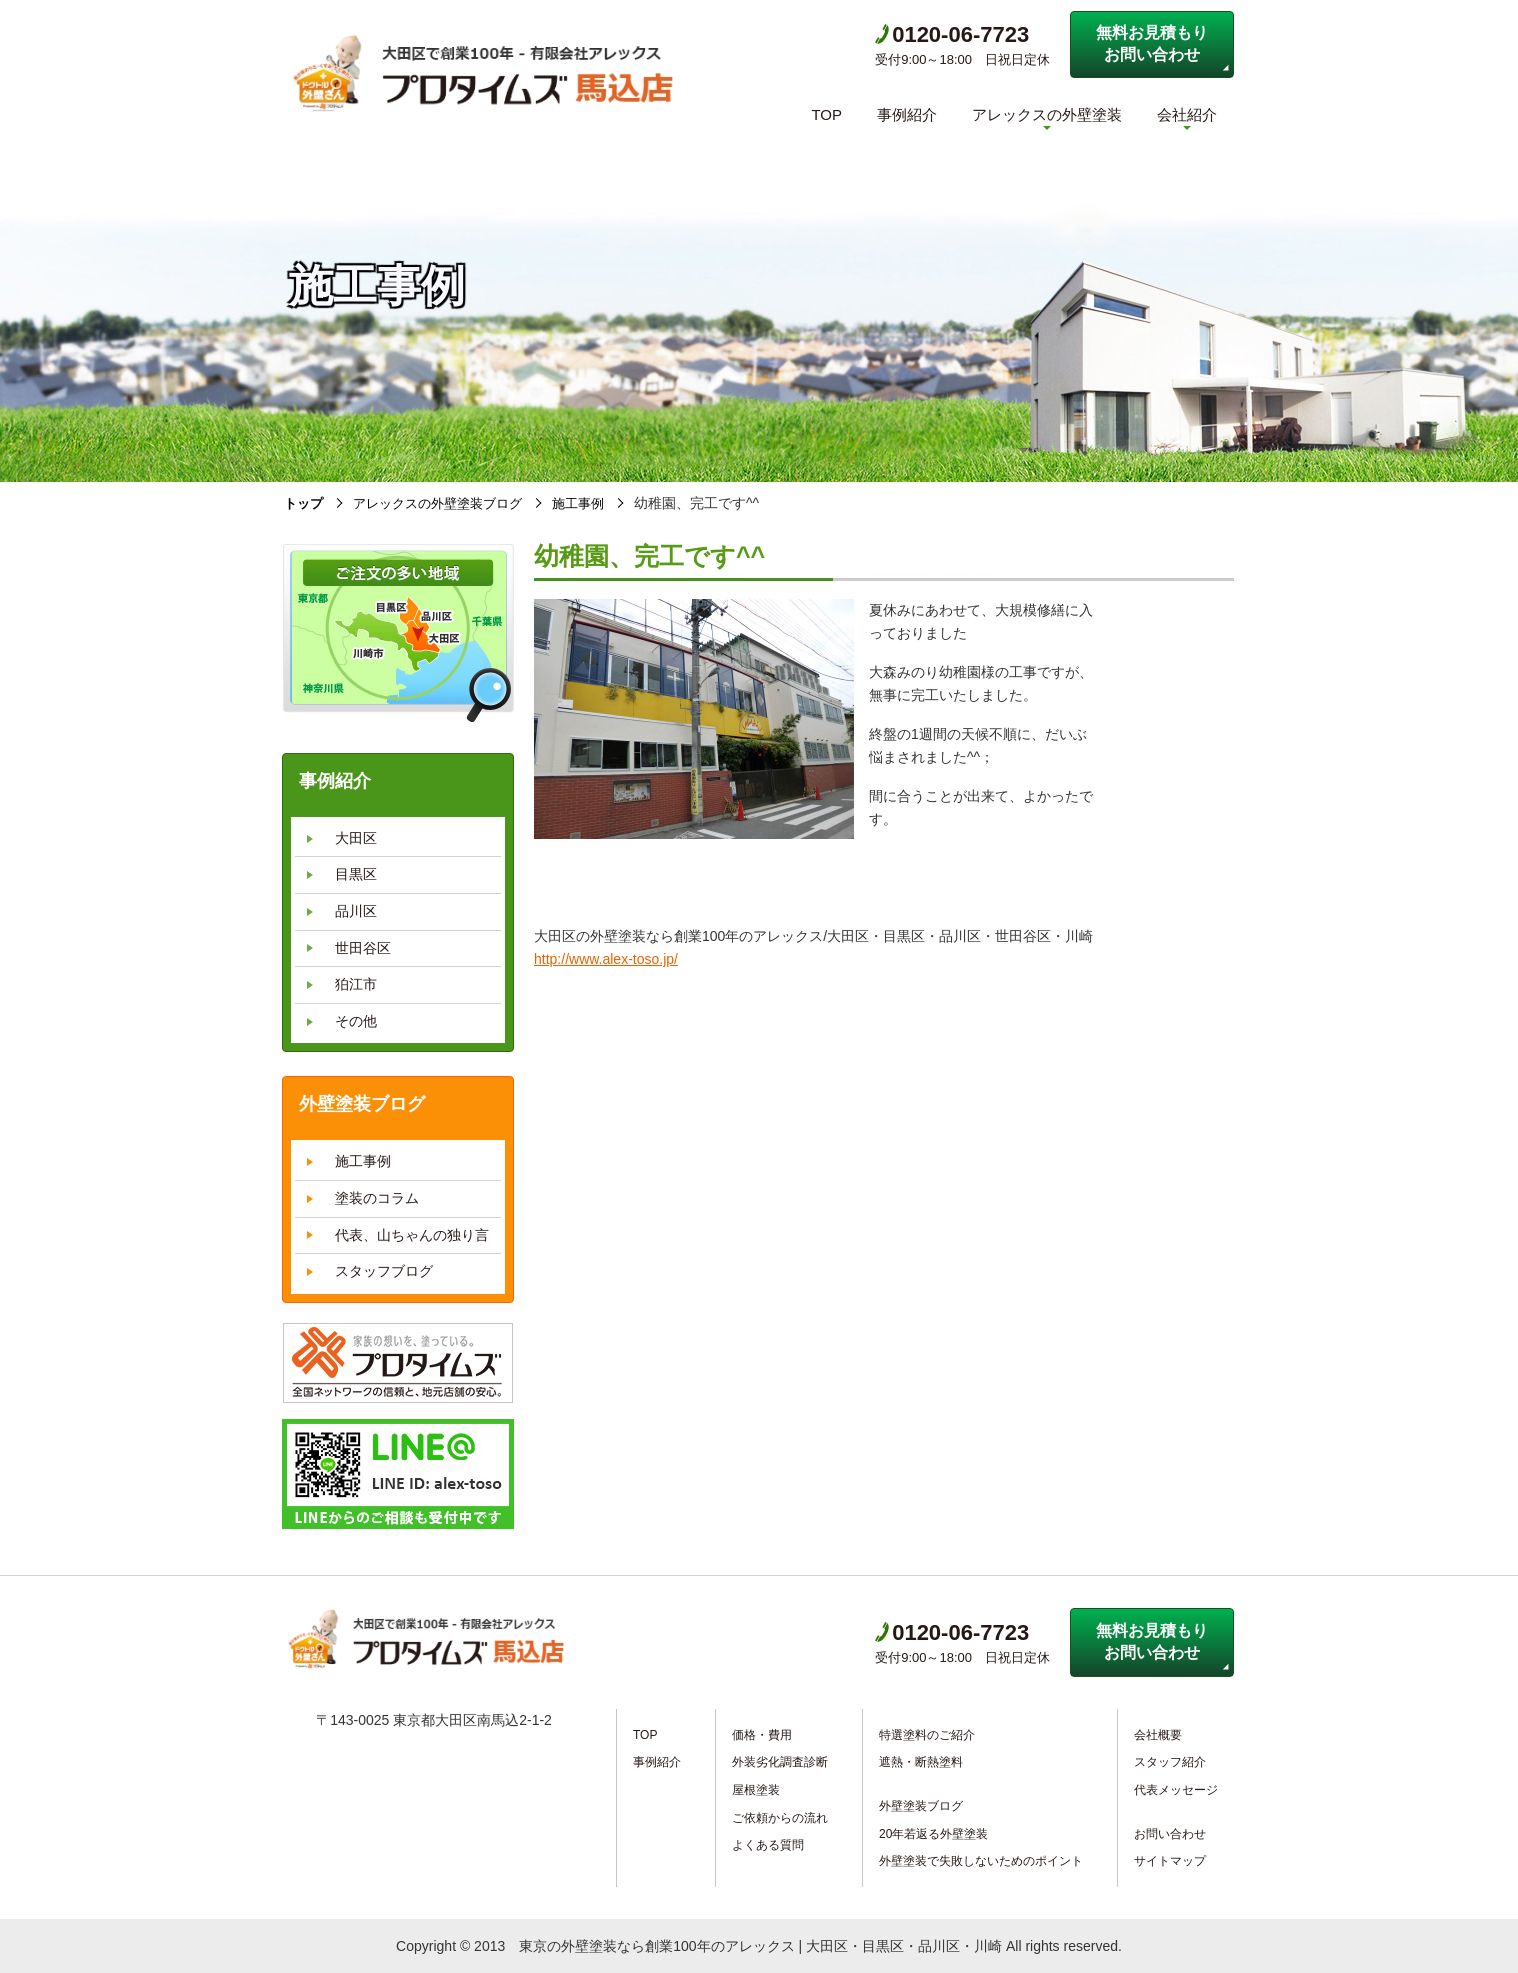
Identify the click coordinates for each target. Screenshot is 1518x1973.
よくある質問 (768, 1845)
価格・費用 (762, 1735)
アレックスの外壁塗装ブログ (447, 503)
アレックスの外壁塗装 (1047, 114)
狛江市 (356, 984)
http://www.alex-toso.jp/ (606, 959)
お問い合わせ (1170, 1833)
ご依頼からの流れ (780, 1817)
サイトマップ (1170, 1861)
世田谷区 (363, 947)
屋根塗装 (756, 1790)
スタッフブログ (384, 1271)
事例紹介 (907, 114)
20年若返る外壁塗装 (933, 1833)
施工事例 (596, 503)
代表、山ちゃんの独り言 (412, 1234)
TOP (826, 114)
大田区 (356, 838)
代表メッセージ (1176, 1790)
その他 (356, 1021)
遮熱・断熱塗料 (921, 1762)
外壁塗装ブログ (921, 1806)
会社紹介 (1187, 114)
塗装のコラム (377, 1198)
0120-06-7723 (952, 34)
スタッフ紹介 (1170, 1762)
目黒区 (356, 874)
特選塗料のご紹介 (927, 1735)
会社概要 (1158, 1735)
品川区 (356, 911)
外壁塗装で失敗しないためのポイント (981, 1861)
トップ (305, 503)
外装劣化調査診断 (780, 1762)
